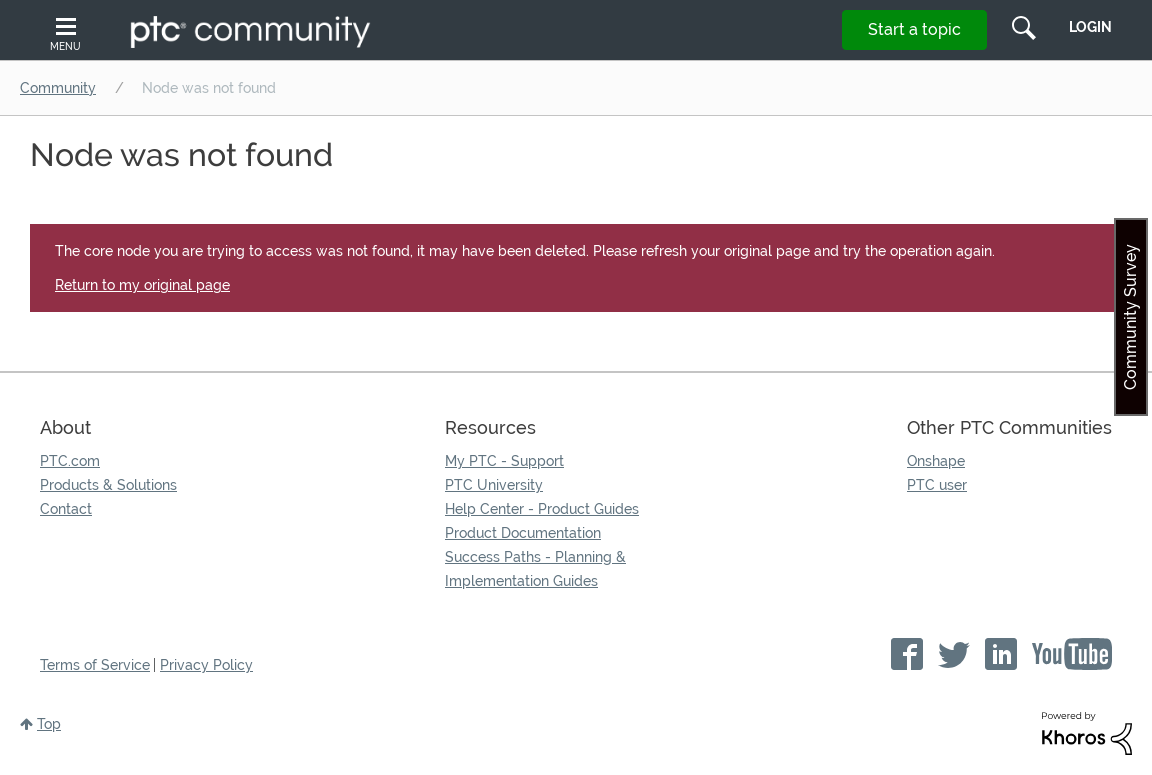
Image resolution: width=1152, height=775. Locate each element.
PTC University (494, 485)
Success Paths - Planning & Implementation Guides (535, 569)
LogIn (1090, 27)
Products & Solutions (108, 485)
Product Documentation (523, 533)
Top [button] (49, 724)
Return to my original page (142, 285)
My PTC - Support (504, 461)
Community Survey (1130, 317)
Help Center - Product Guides (542, 509)
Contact (66, 509)
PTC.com (70, 461)
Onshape (936, 461)
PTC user (937, 485)
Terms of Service (95, 665)
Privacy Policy (206, 665)
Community (58, 88)
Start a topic (914, 29)
